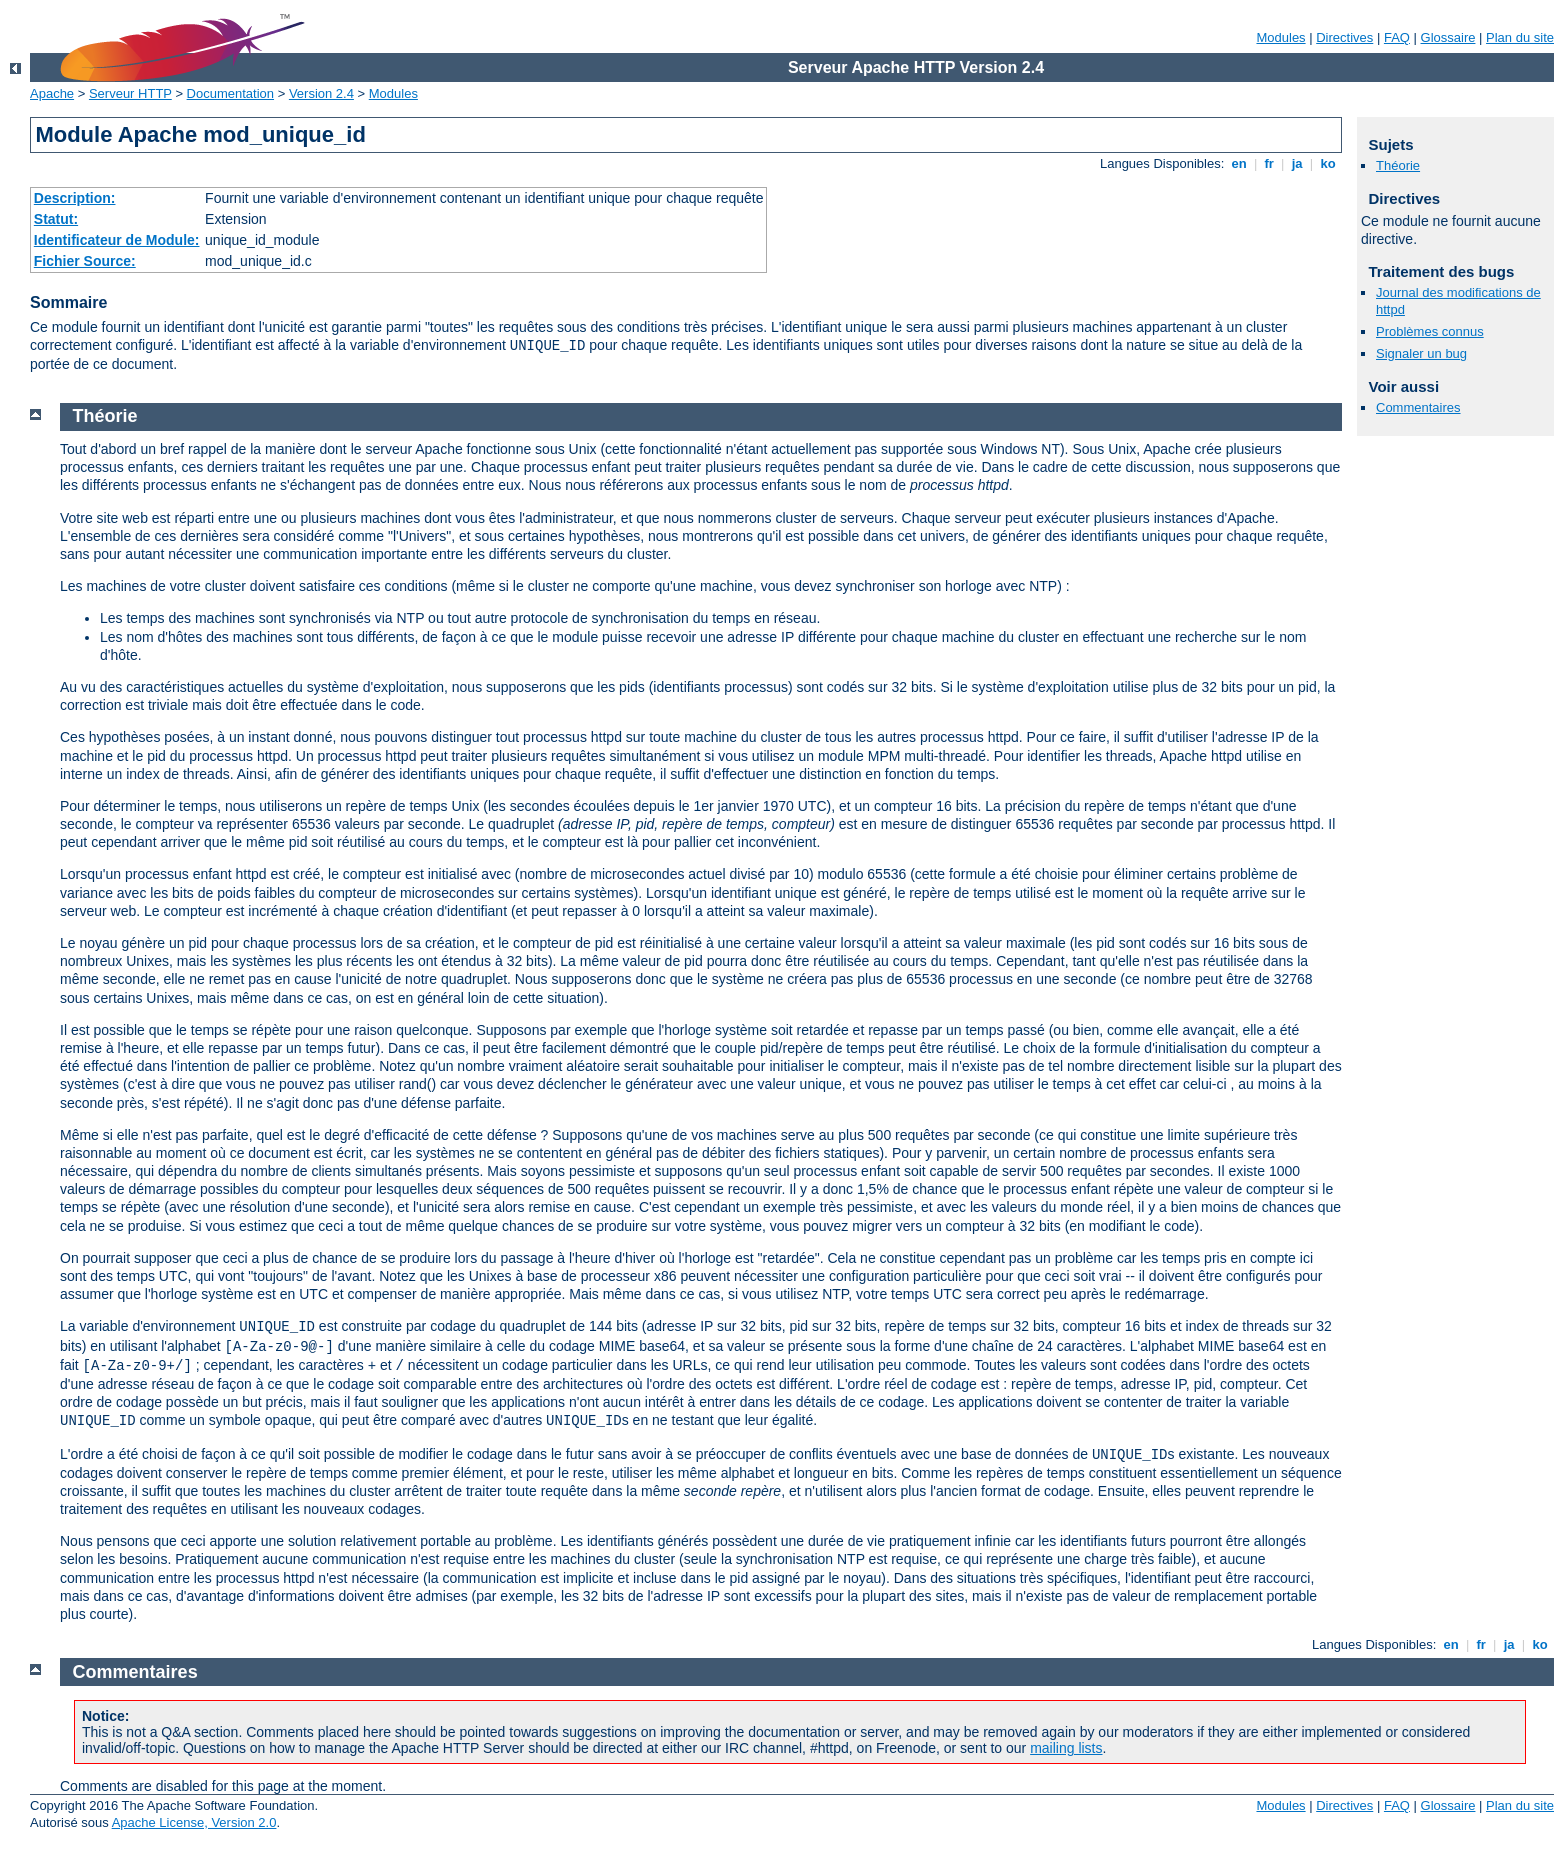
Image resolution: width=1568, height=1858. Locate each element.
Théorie (1398, 165)
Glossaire (1448, 37)
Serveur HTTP (130, 93)
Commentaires (1418, 407)
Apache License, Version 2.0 (194, 1822)
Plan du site (1520, 37)
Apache (52, 93)
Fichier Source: (85, 261)
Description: (75, 198)
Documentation (230, 93)
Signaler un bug (1421, 353)
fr (1269, 163)
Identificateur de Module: (117, 240)
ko (1328, 163)
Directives (1344, 37)
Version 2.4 (321, 93)
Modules (1280, 37)
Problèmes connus (1430, 331)
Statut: (56, 219)
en (1239, 163)
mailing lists (1066, 1748)
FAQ (1397, 37)
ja (1297, 163)
